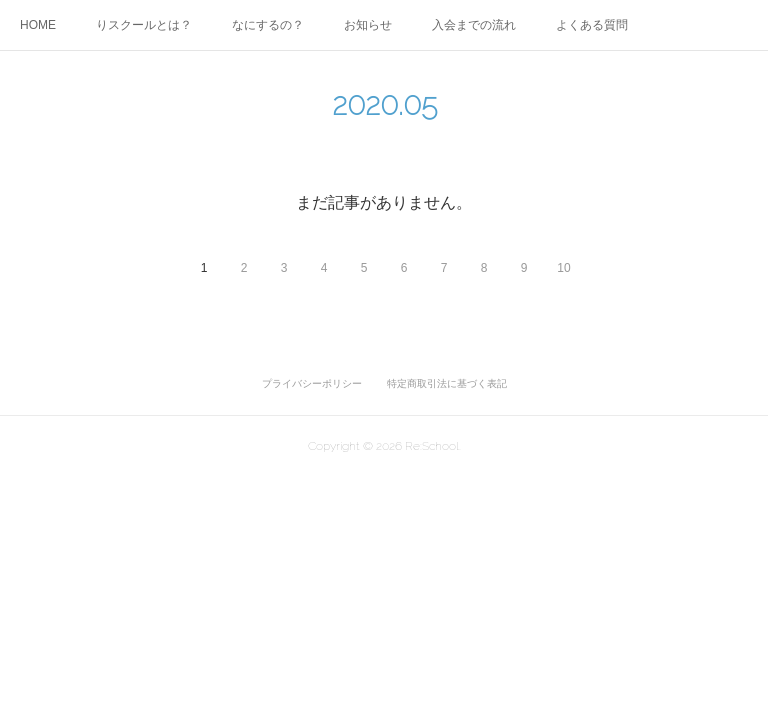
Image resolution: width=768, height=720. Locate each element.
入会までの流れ (474, 25)
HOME (38, 25)
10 (563, 268)
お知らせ (368, 25)
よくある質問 (592, 25)
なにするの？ (268, 25)
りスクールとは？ (144, 25)
